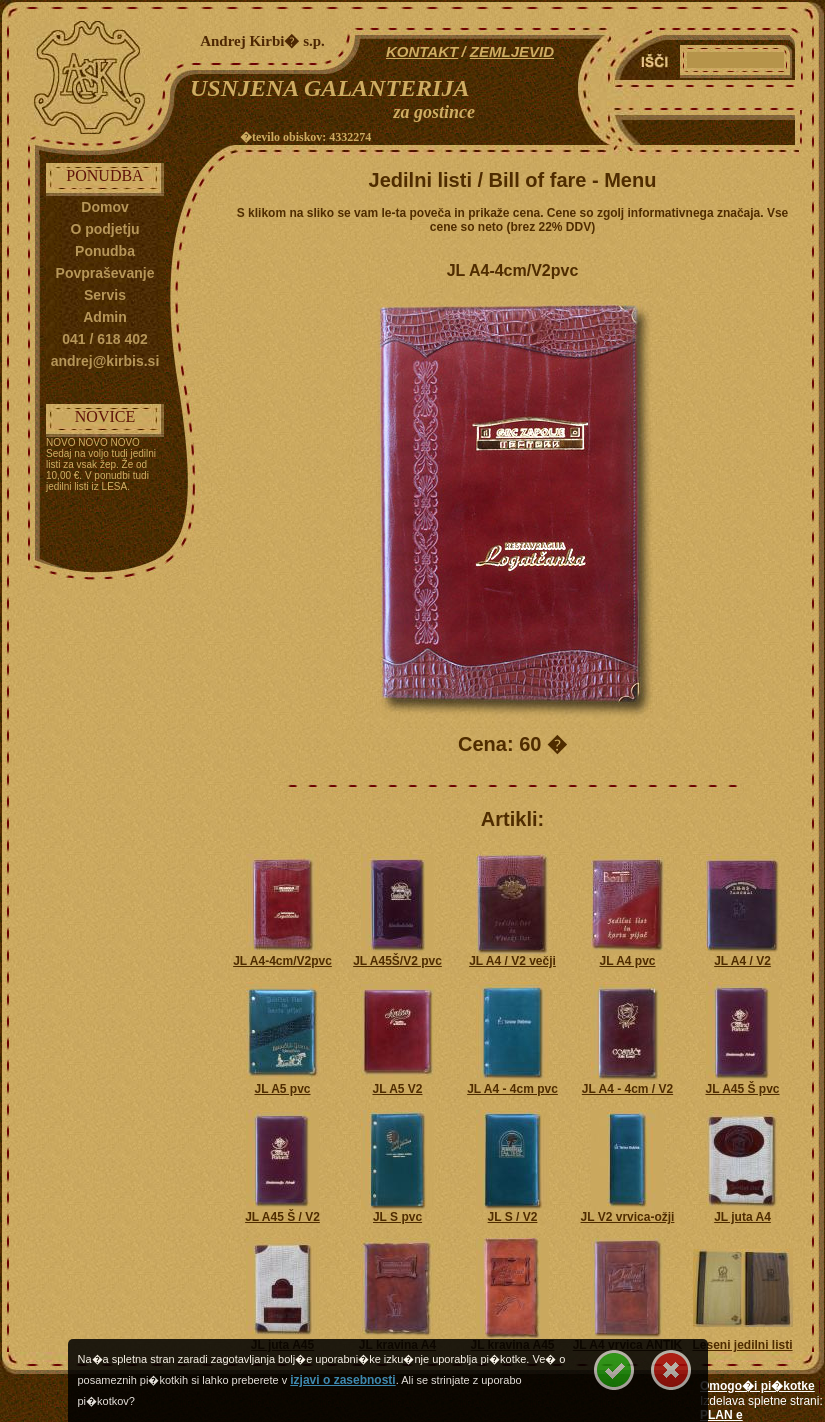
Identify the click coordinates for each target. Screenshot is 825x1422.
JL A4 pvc (627, 961)
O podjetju (104, 229)
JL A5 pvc (282, 1089)
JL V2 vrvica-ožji (628, 1217)
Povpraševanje (105, 273)
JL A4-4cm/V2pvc (282, 961)
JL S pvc (397, 1217)
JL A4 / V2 (742, 961)
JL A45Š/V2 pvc (397, 961)
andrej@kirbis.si (105, 361)
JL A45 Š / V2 (282, 1217)
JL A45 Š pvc (742, 1089)
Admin (105, 317)
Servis (105, 295)
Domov (104, 207)
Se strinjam (614, 1370)
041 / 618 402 (105, 339)
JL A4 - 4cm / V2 (627, 1089)
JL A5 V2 (397, 1089)
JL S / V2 (513, 1217)
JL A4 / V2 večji (512, 961)
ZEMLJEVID (512, 51)
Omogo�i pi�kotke (757, 1386)
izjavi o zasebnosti (342, 1380)
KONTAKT (422, 51)
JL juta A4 (742, 1217)
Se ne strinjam (671, 1370)
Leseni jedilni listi (742, 1345)
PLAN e (721, 1415)
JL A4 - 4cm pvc (512, 1089)
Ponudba (105, 251)
